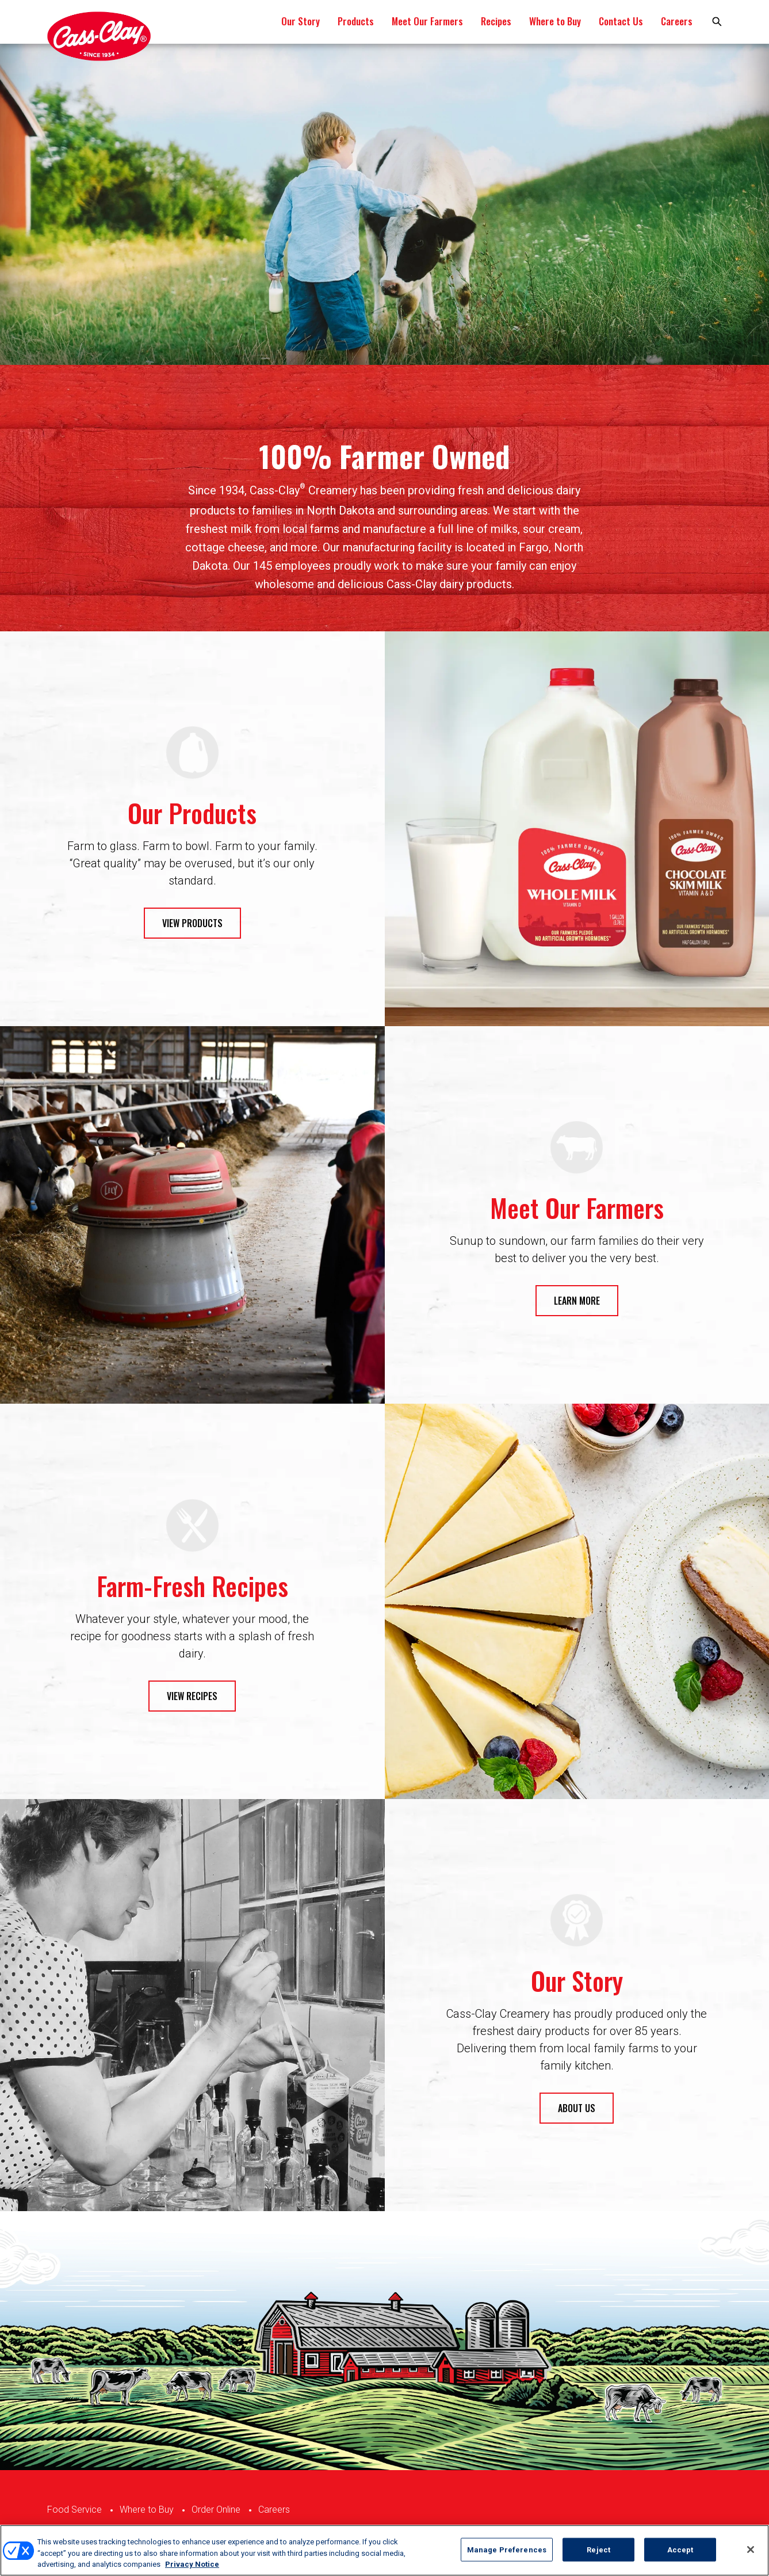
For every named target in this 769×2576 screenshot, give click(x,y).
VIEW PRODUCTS (192, 923)
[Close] (750, 2549)
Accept (680, 2549)
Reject (598, 2549)
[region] (384, 2550)
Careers (677, 21)
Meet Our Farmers (427, 21)
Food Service (74, 2509)
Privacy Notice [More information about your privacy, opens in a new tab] (192, 2564)
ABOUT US (576, 2108)
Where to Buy (555, 21)
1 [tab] (385, 323)
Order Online (216, 2509)
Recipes (496, 21)
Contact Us (621, 21)
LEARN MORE (577, 1301)
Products (356, 21)
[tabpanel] (384, 204)
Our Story (300, 21)
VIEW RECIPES (192, 1696)
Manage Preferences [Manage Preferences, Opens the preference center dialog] (506, 2549)
